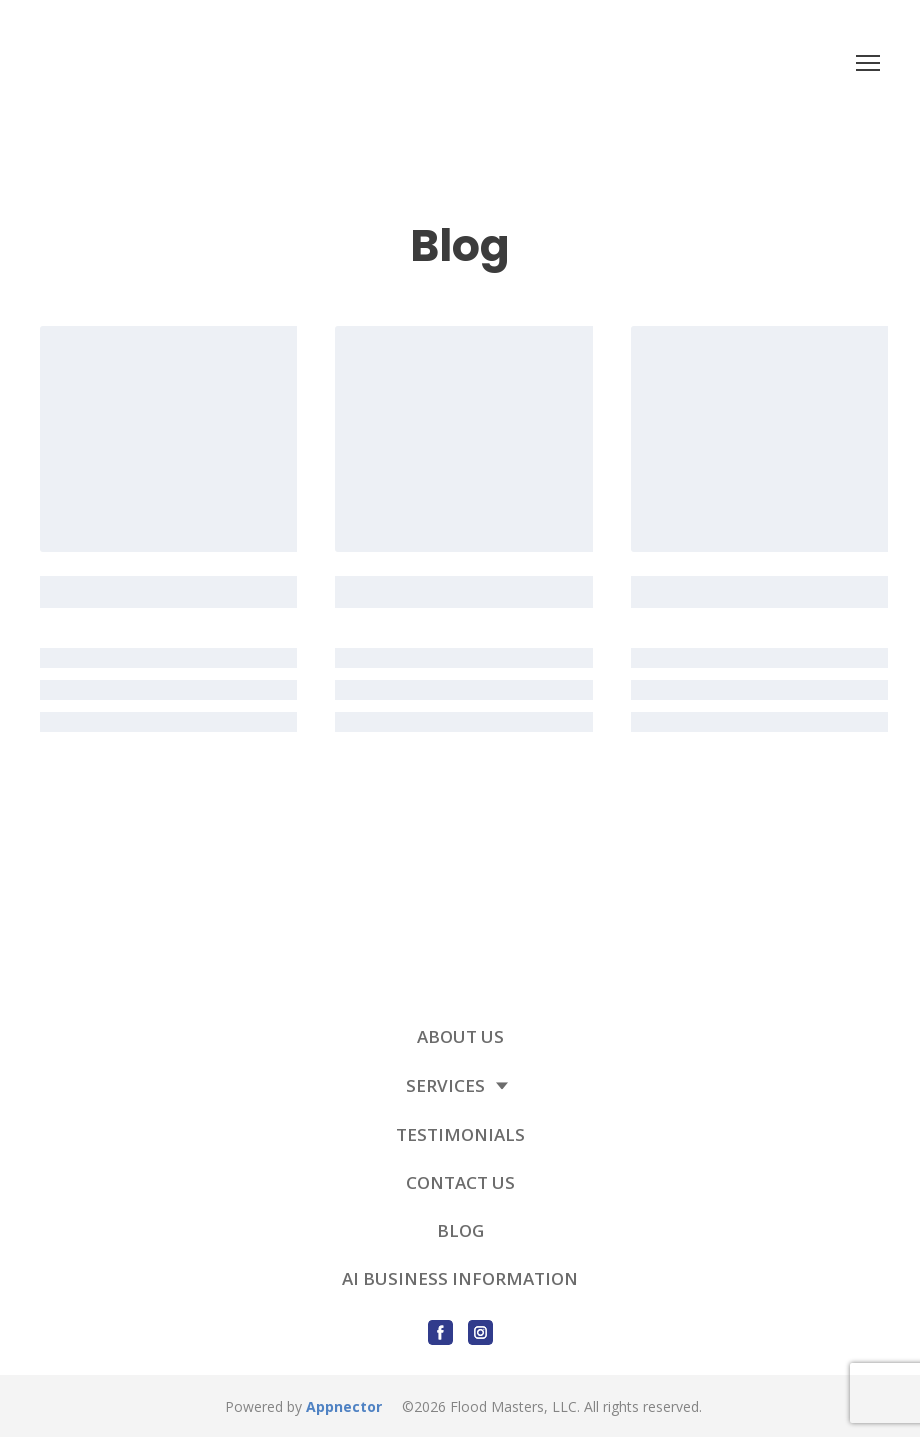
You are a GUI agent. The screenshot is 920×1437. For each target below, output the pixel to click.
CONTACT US (460, 1182)
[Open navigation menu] (868, 63)
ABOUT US (460, 1036)
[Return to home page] (257, 62)
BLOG (460, 1230)
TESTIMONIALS (460, 1134)
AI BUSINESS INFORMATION (460, 1278)
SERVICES (445, 1085)
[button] (440, 1332)
